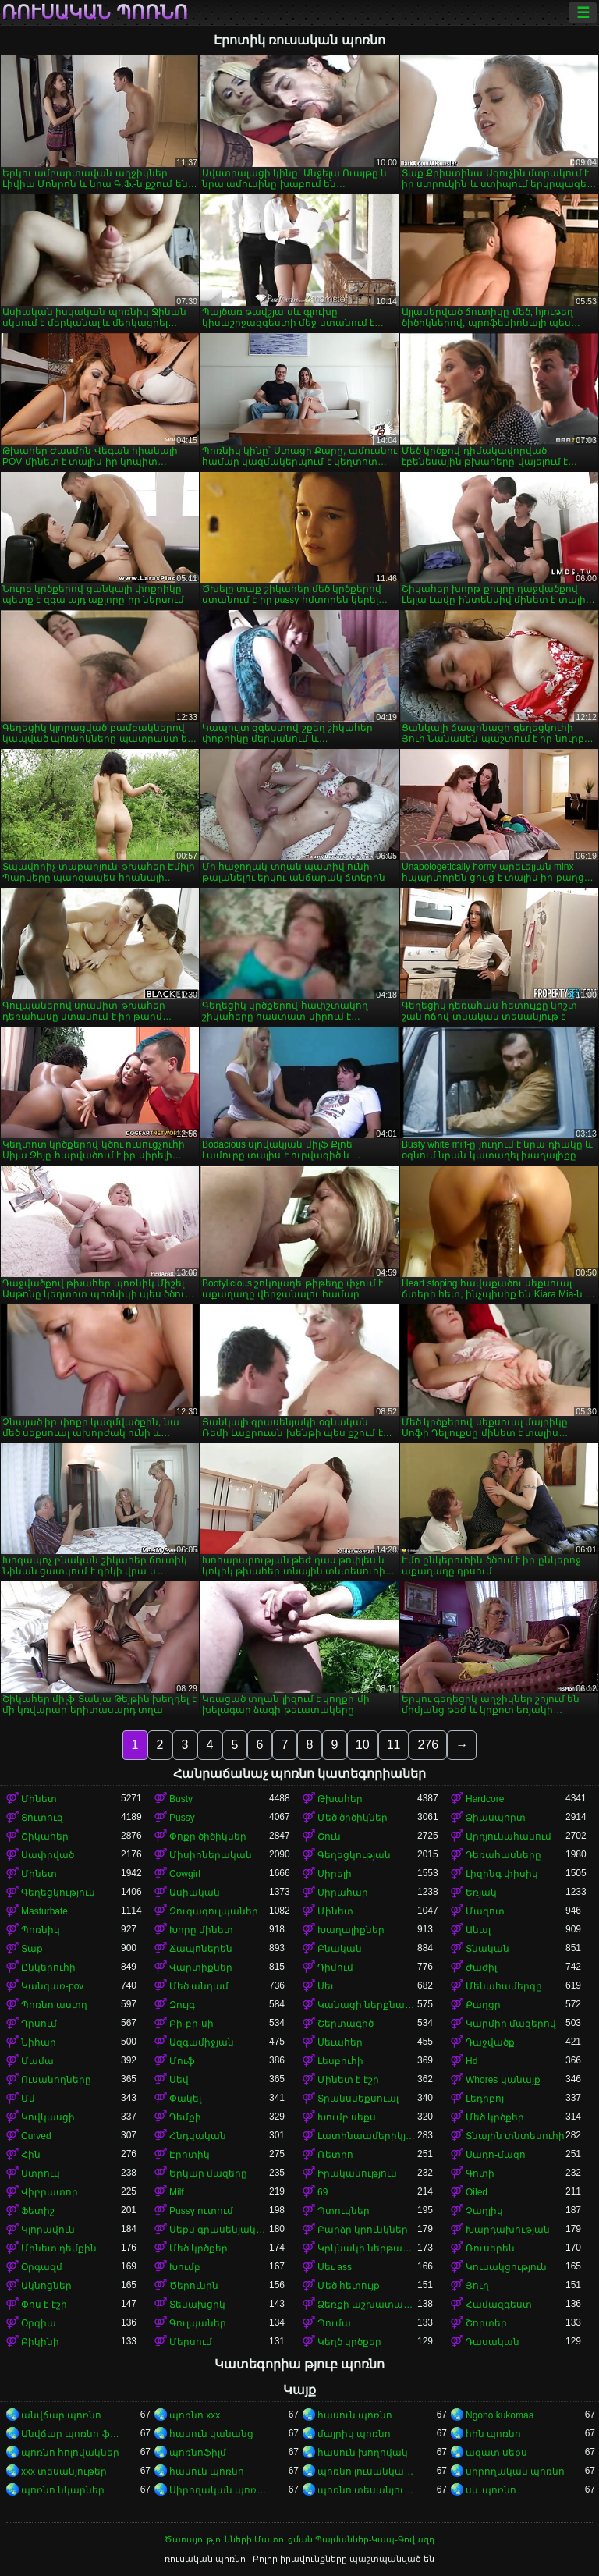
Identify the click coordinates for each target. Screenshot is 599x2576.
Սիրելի (334, 1873)
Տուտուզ (42, 1817)
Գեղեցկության (354, 1855)
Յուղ (477, 2285)
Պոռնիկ (40, 1930)
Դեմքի (185, 2117)
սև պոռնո (491, 2490)
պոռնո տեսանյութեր (367, 2490)
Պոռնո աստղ (54, 2004)
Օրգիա (38, 2323)
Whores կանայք (503, 2079)
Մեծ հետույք (348, 2285)
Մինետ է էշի (348, 2079)
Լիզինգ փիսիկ (502, 1873)
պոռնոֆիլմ (197, 2452)
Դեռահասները (503, 1855)
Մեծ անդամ (199, 1986)
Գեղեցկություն (58, 1892)
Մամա (37, 2061)
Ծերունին (193, 2285)
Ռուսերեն (490, 2248)
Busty (181, 1799)
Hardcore (485, 1799)
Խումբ (184, 2267)
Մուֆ (182, 2061)
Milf (176, 2192)
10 (363, 1744)
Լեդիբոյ (485, 2098)
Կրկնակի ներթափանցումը (367, 2248)
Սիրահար (342, 1892)
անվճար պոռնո (61, 2415)
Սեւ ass (334, 2267)
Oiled (476, 2192)
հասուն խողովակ (362, 2452)
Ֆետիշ (38, 2210)
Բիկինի (40, 2341)
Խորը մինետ (201, 1930)
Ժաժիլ (481, 1967)
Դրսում (39, 2023)
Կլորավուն (48, 2229)
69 (322, 2192)
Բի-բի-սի (191, 2023)
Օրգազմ (41, 2267)
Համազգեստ (499, 2304)
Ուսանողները (56, 2079)
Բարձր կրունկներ (362, 2229)
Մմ (28, 2098)
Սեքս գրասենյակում (219, 2229)
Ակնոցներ (46, 2285)
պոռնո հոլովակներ (70, 2452)
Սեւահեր (340, 2042)
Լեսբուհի (340, 2061)
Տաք (32, 1948)
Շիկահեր (45, 1836)
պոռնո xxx (194, 2415)
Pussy (182, 1817)
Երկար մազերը (208, 2173)
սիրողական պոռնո (515, 2471)
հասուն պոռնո (354, 2415)
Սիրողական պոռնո (219, 2490)
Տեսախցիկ (197, 2304)
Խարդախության (508, 2229)
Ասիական (194, 1892)
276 (427, 1744)
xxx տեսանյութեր (64, 2471)
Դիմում (335, 1967)
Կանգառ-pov (52, 1986)
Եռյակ (481, 1892)
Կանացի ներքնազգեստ (367, 2004)
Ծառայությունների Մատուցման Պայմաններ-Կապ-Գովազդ (299, 2539)
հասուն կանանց (211, 2434)
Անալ (478, 1930)
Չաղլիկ (484, 2210)
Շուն (329, 1836)
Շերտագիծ (345, 2023)
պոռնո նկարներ (63, 2490)
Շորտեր (486, 2323)
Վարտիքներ (200, 1967)
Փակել (185, 2098)
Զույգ (182, 2004)
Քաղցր (483, 2004)
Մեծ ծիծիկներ (352, 1817)
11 (394, 1744)
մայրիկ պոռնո (354, 2434)
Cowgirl (184, 1873)
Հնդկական (197, 2136)
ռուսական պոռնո (95, 12)
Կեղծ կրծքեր (349, 2341)
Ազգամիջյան (201, 2042)
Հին (31, 2154)
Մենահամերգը (504, 1986)
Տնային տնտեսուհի (515, 2136)
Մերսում (190, 2341)
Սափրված (47, 1855)
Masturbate (44, 1911)
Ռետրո (335, 2154)
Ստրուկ (40, 2173)
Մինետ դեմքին (59, 2248)
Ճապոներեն (200, 1948)
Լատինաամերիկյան (367, 2136)
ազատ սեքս (496, 2452)
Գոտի (480, 2173)
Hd (471, 2061)
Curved (36, 2136)
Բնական (339, 1948)
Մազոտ (485, 1911)
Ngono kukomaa (499, 2415)
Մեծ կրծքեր (495, 2117)
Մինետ (39, 1799)
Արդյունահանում (508, 1836)
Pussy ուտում (201, 2210)
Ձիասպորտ (496, 1817)
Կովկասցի (48, 2117)
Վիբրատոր (49, 2192)
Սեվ (179, 2079)
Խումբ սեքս (346, 2117)
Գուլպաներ (197, 2323)
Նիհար (38, 2042)
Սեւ (326, 1986)
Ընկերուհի (48, 1967)
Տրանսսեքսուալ (358, 2098)
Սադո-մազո (496, 2154)
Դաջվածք (490, 2042)
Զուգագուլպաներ (213, 1911)
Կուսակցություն (506, 2267)
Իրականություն (357, 2173)
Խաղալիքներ (351, 1930)
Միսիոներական (210, 1855)
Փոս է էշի (44, 2304)
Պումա (334, 2323)
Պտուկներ (343, 2210)
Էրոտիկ (189, 2154)
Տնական (487, 1948)
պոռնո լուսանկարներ (367, 2471)
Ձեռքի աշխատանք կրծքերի (367, 2304)
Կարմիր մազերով (511, 2023)
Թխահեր (340, 1799)
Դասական (492, 2341)
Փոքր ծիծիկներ (207, 1836)
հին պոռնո (493, 2434)
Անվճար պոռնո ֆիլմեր (71, 2434)
